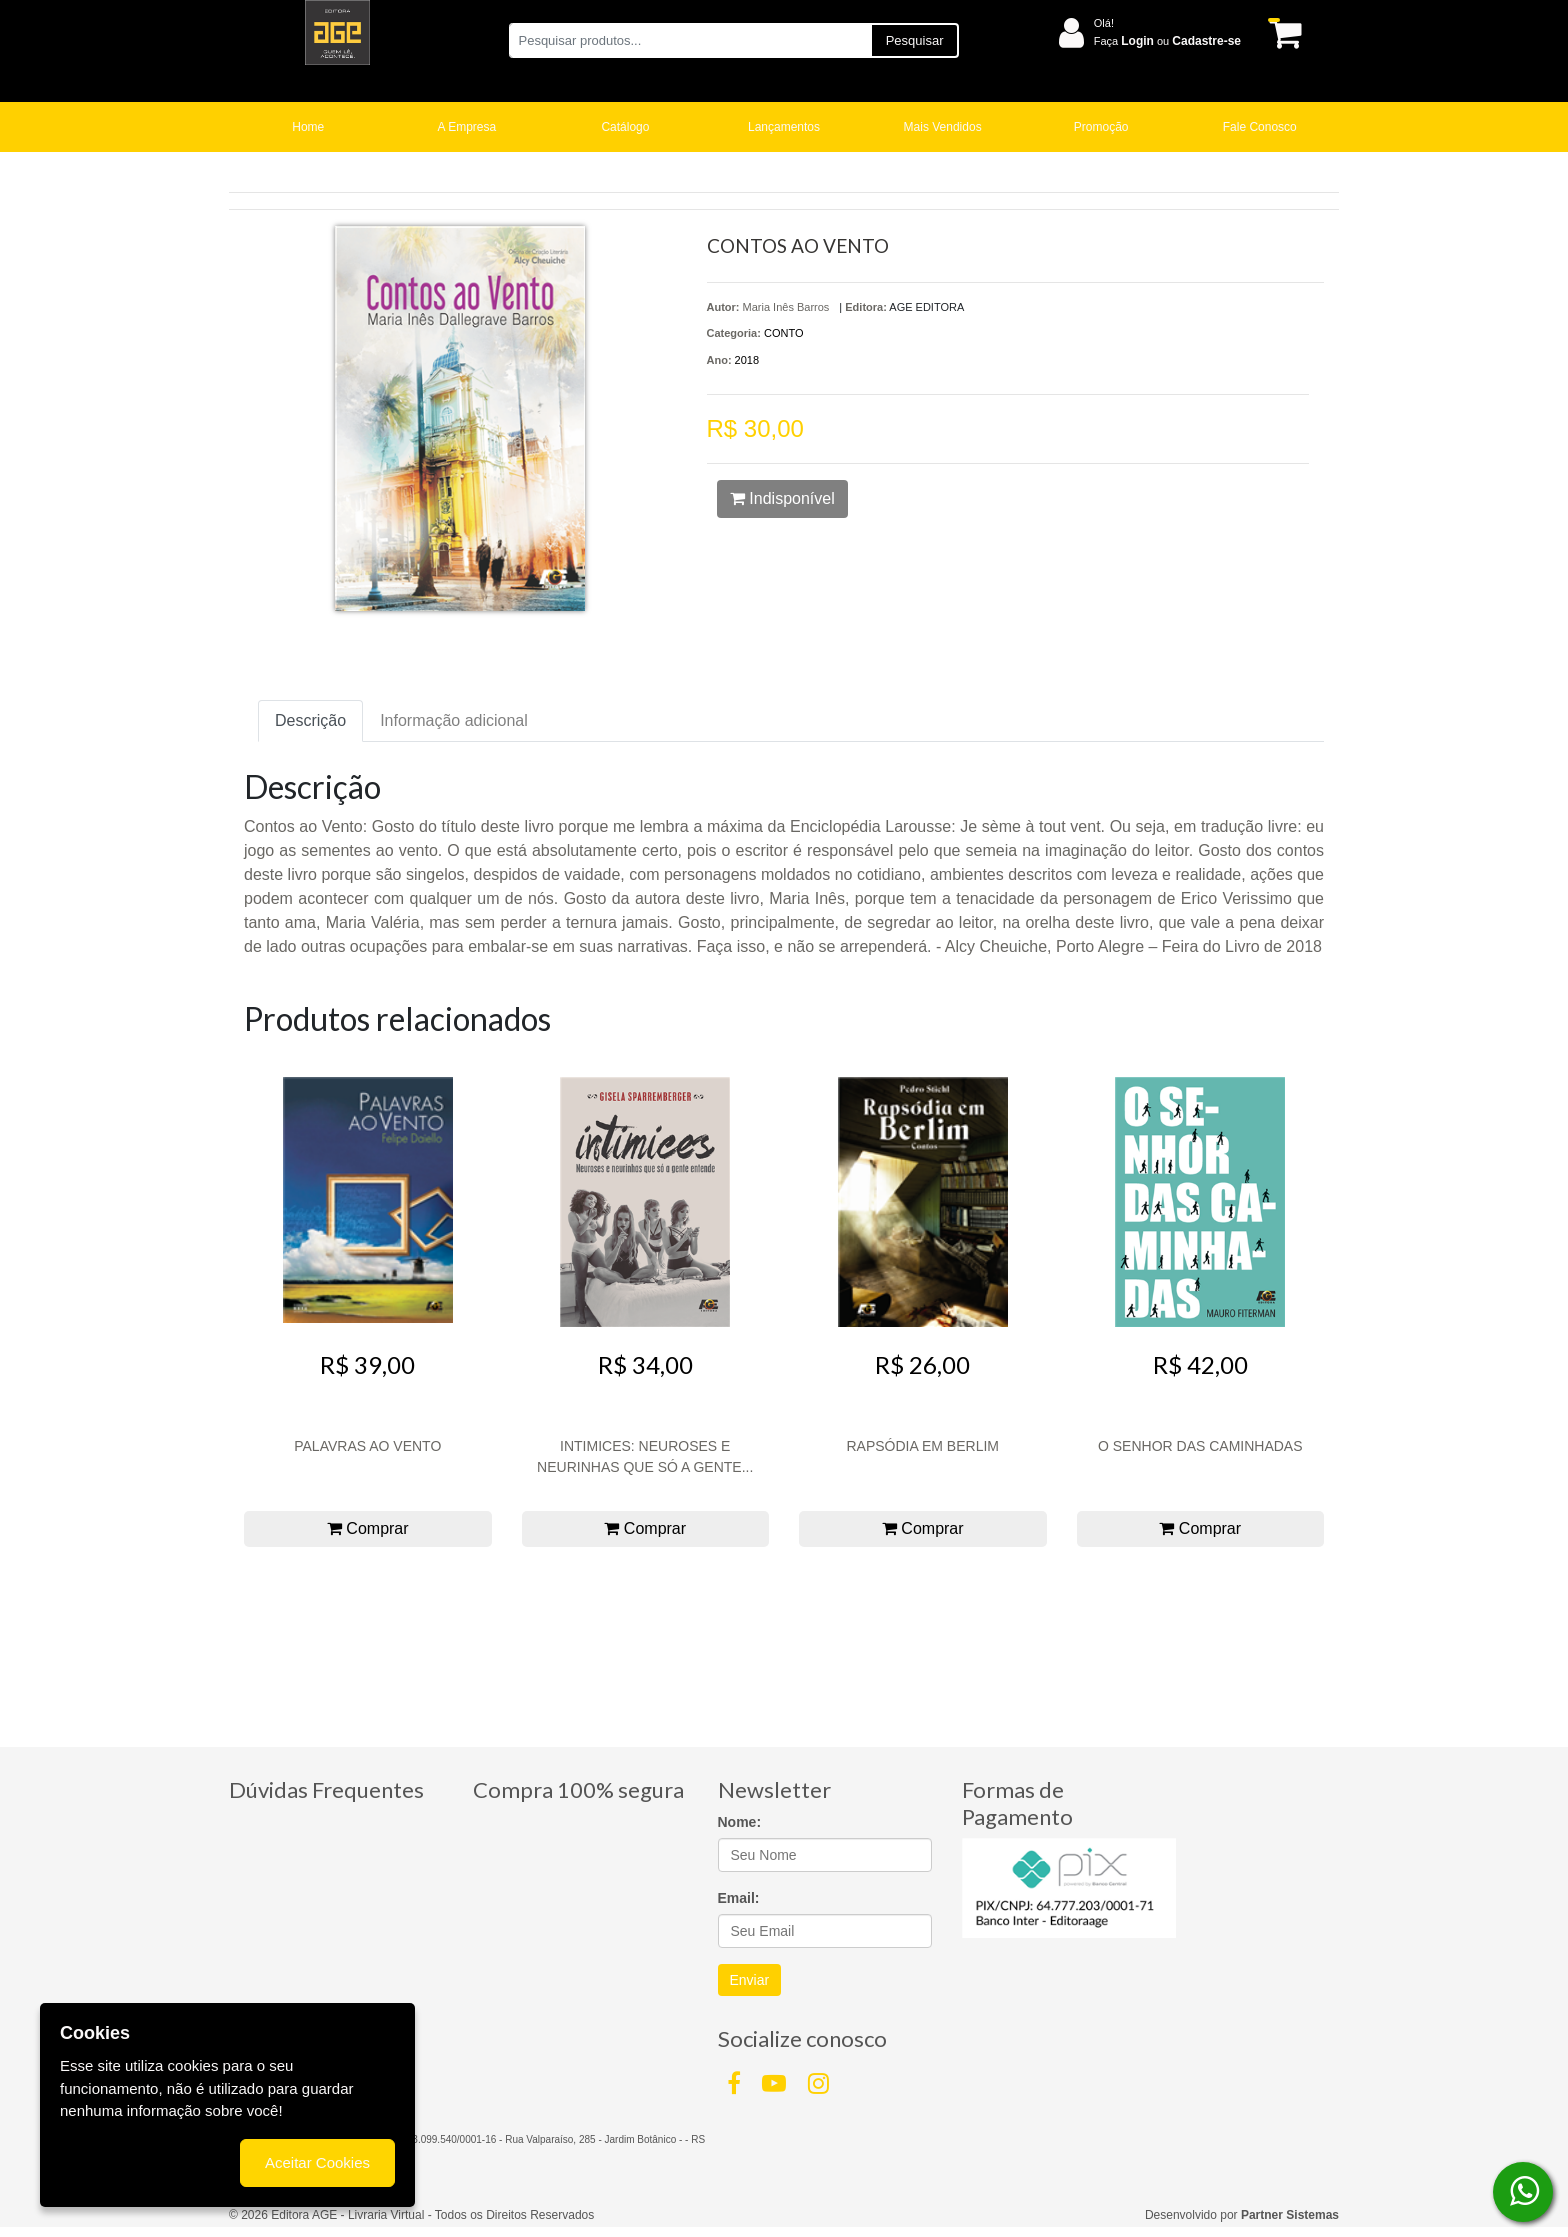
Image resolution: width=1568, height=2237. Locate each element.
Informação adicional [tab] (454, 720)
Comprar (368, 1528)
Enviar (750, 1980)
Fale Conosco (1260, 127)
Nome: (740, 1822)
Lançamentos (784, 127)
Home (308, 127)
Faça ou (1167, 41)
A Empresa (467, 127)
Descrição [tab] (310, 720)
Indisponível (782, 498)
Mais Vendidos (943, 127)
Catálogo (625, 127)
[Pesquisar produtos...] (689, 40)
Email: (739, 1898)
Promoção (1101, 127)
